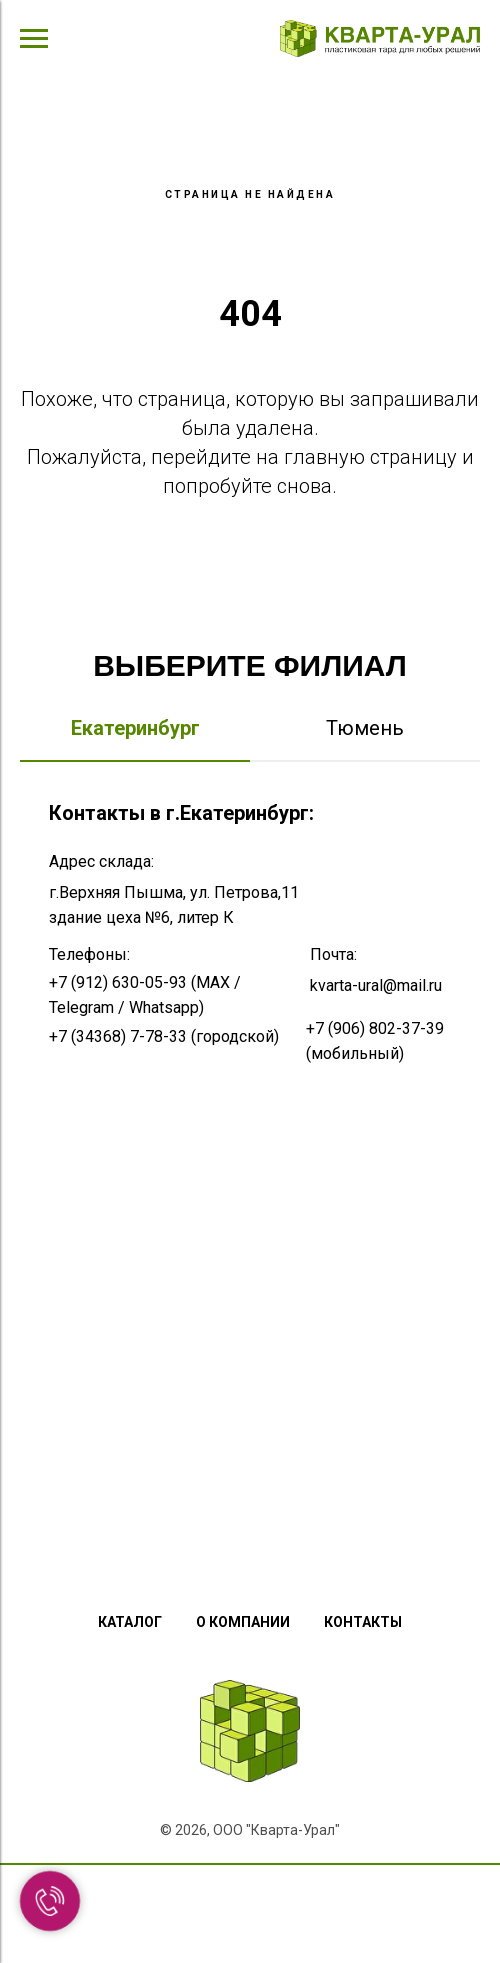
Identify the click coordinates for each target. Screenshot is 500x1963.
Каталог (130, 1622)
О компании (243, 1622)
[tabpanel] (250, 1154)
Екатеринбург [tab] (135, 728)
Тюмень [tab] (365, 728)
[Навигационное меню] (34, 39)
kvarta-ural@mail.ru (376, 985)
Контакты (363, 1622)
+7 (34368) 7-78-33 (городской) (164, 1036)
